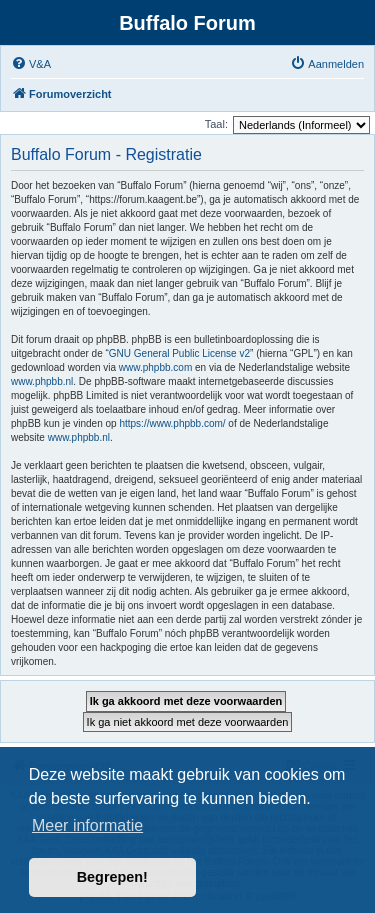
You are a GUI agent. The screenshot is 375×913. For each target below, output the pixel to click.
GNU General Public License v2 (179, 353)
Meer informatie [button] (87, 825)
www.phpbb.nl (42, 381)
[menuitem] (31, 64)
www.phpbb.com (155, 367)
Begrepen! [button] (112, 877)
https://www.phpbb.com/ (172, 423)
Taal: (216, 124)
